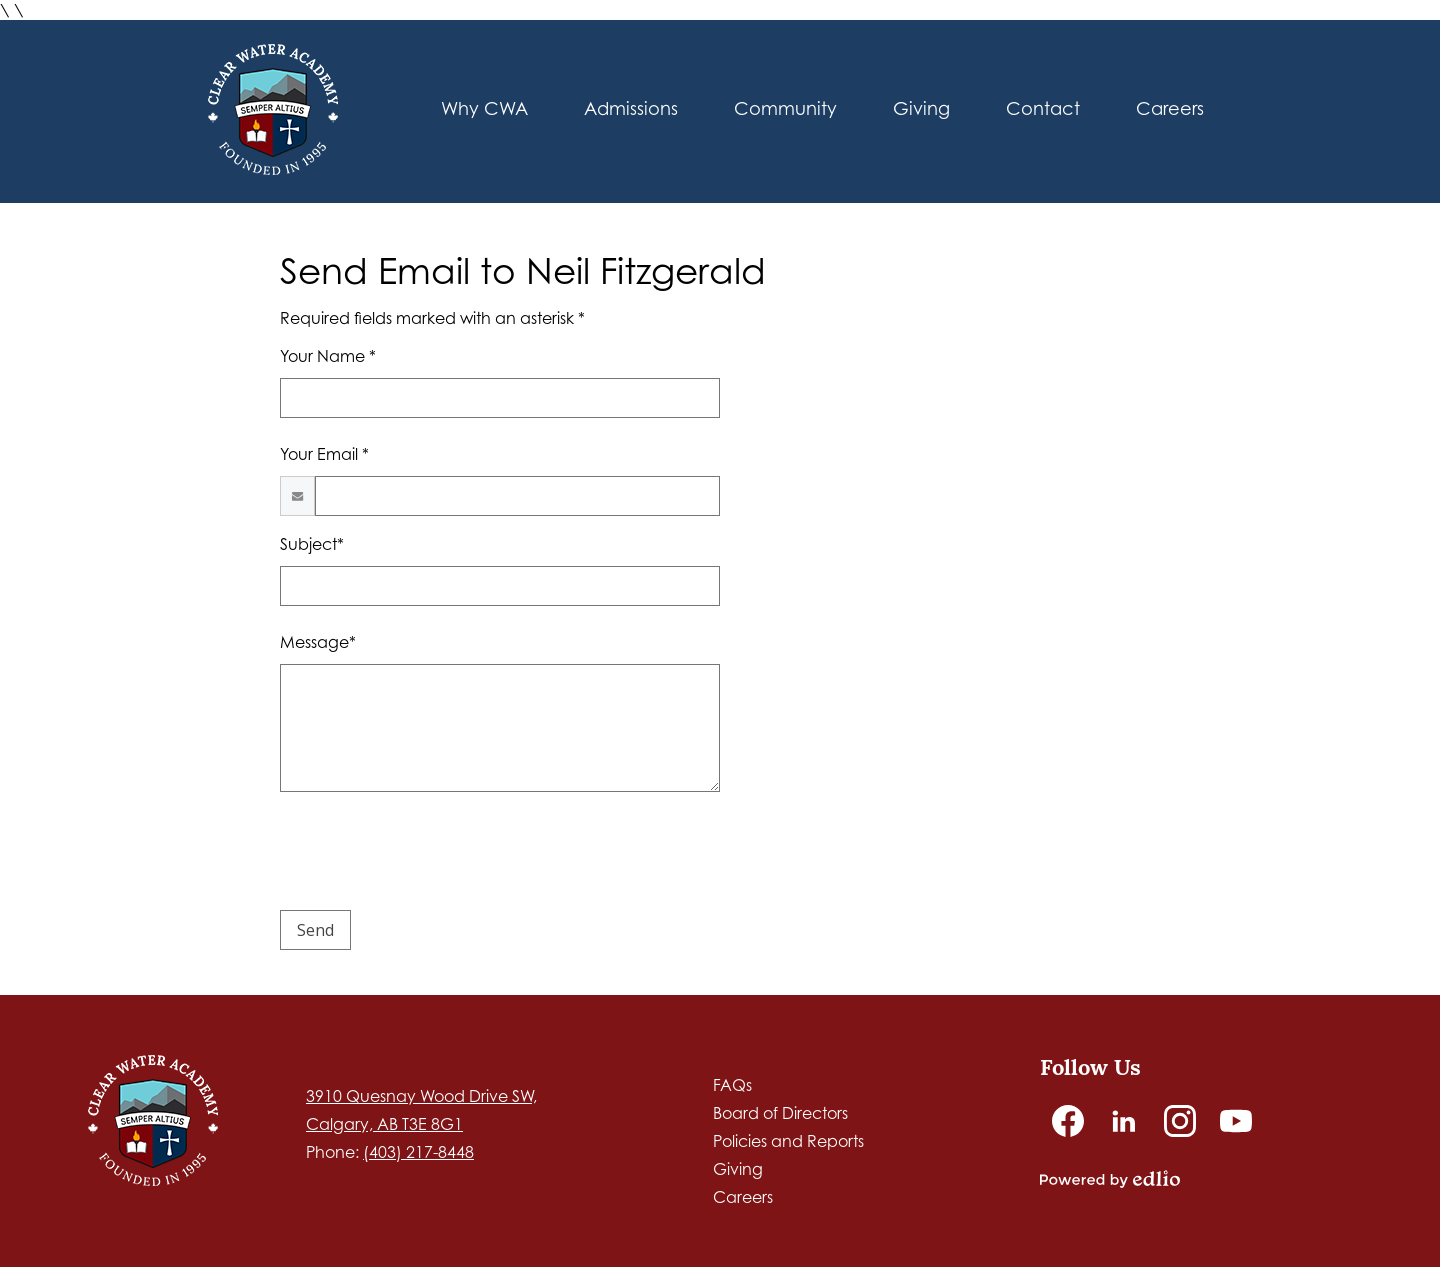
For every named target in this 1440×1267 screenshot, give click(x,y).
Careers (743, 1197)
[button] (631, 112)
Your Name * (328, 356)
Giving (738, 1169)
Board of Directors (780, 1113)
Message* (318, 642)
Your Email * (324, 454)
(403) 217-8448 (418, 1152)
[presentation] (432, 855)
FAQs (732, 1085)
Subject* (312, 544)
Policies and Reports (788, 1141)
